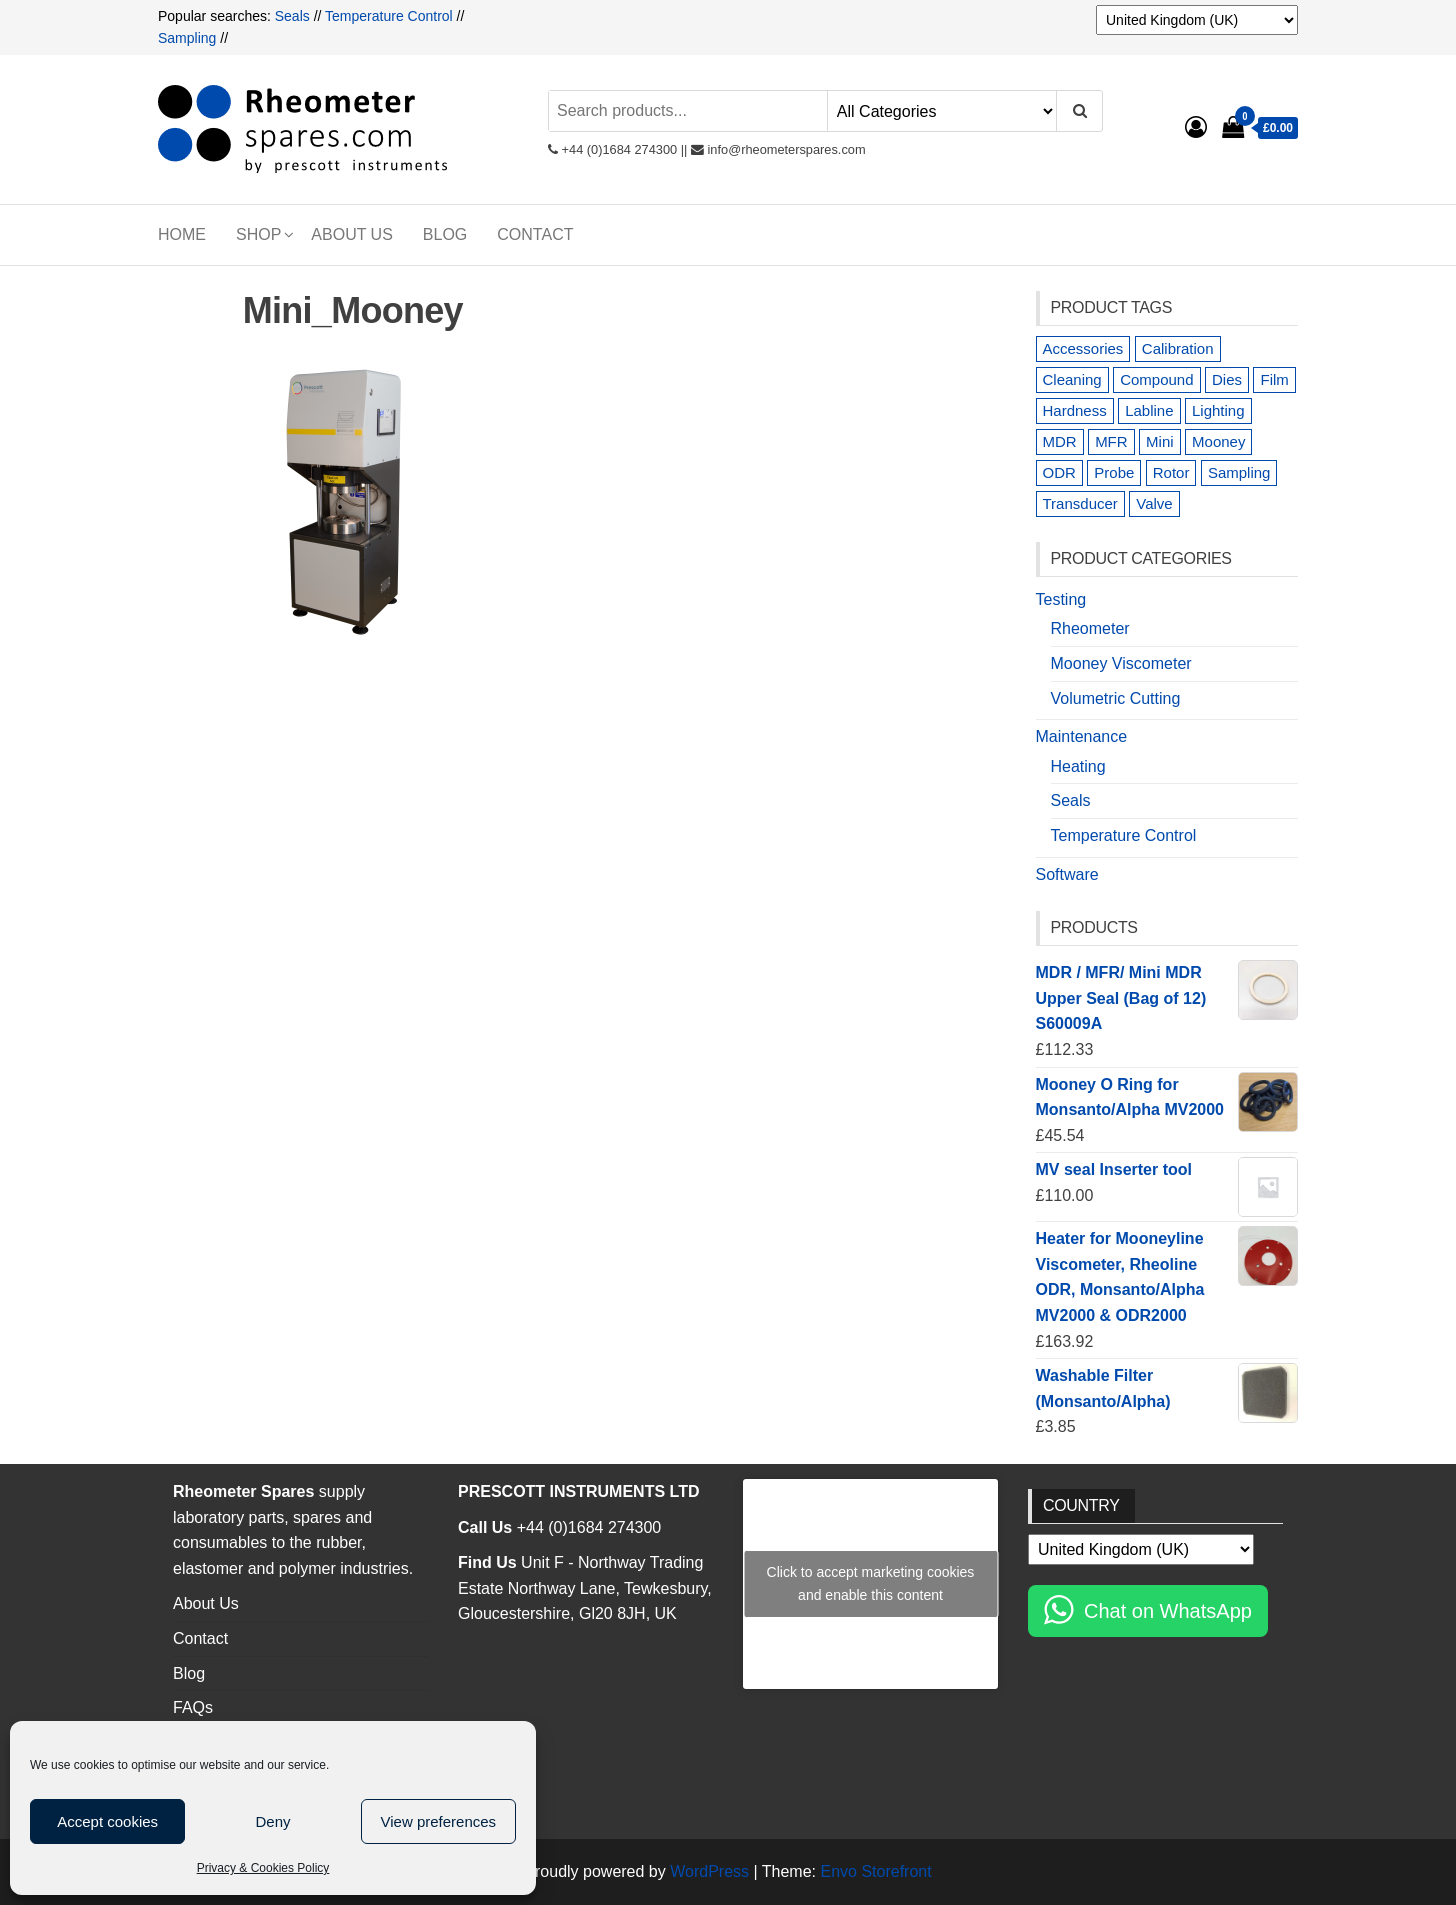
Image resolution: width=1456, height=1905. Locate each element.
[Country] (1197, 20)
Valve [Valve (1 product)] (1154, 503)
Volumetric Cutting (1116, 698)
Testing (1061, 599)
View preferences (439, 1821)
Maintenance (1082, 736)
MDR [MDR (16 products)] (1060, 441)
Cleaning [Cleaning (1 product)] (1072, 379)
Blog (445, 234)
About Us (352, 234)
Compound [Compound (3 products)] (1156, 379)
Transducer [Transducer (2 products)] (1080, 503)
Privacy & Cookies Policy (263, 1868)
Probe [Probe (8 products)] (1114, 472)
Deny (272, 1821)
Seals (294, 16)
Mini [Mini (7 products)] (1160, 441)
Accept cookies (107, 1821)
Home (182, 234)
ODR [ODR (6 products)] (1059, 472)
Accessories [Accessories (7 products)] (1083, 348)
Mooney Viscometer (1121, 663)
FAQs (193, 1707)
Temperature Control (389, 16)
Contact (535, 234)
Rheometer (1090, 628)
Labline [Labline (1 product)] (1149, 410)
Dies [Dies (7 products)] (1227, 379)
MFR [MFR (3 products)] (1111, 441)
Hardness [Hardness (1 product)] (1075, 410)
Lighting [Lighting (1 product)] (1218, 410)
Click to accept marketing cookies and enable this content (871, 1583)
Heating (1078, 766)
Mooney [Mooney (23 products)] (1218, 441)
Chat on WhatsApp (1168, 1611)
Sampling (187, 38)
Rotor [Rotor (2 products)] (1171, 472)
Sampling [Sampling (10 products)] (1239, 472)
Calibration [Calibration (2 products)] (1178, 348)
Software (1067, 874)
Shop (258, 234)
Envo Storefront (875, 1871)
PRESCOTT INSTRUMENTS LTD (578, 1491)
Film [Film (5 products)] (1274, 379)
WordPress (709, 1871)
